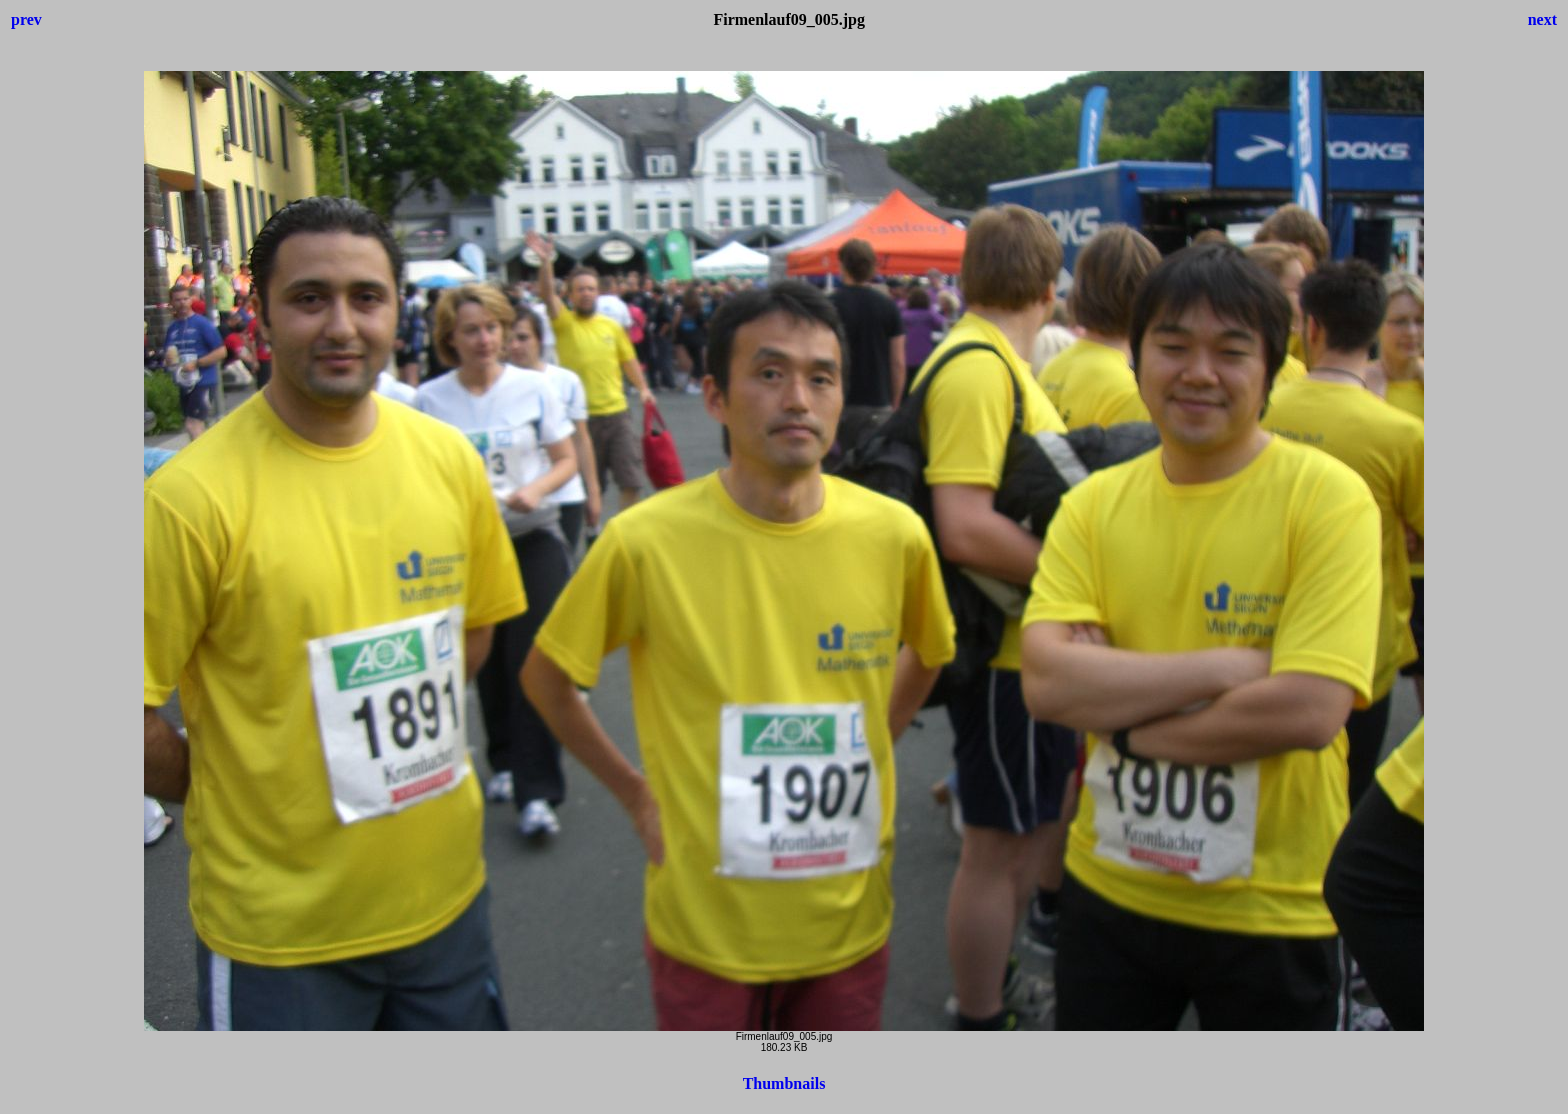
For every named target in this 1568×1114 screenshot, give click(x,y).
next (1542, 19)
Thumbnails (784, 1083)
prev (26, 19)
